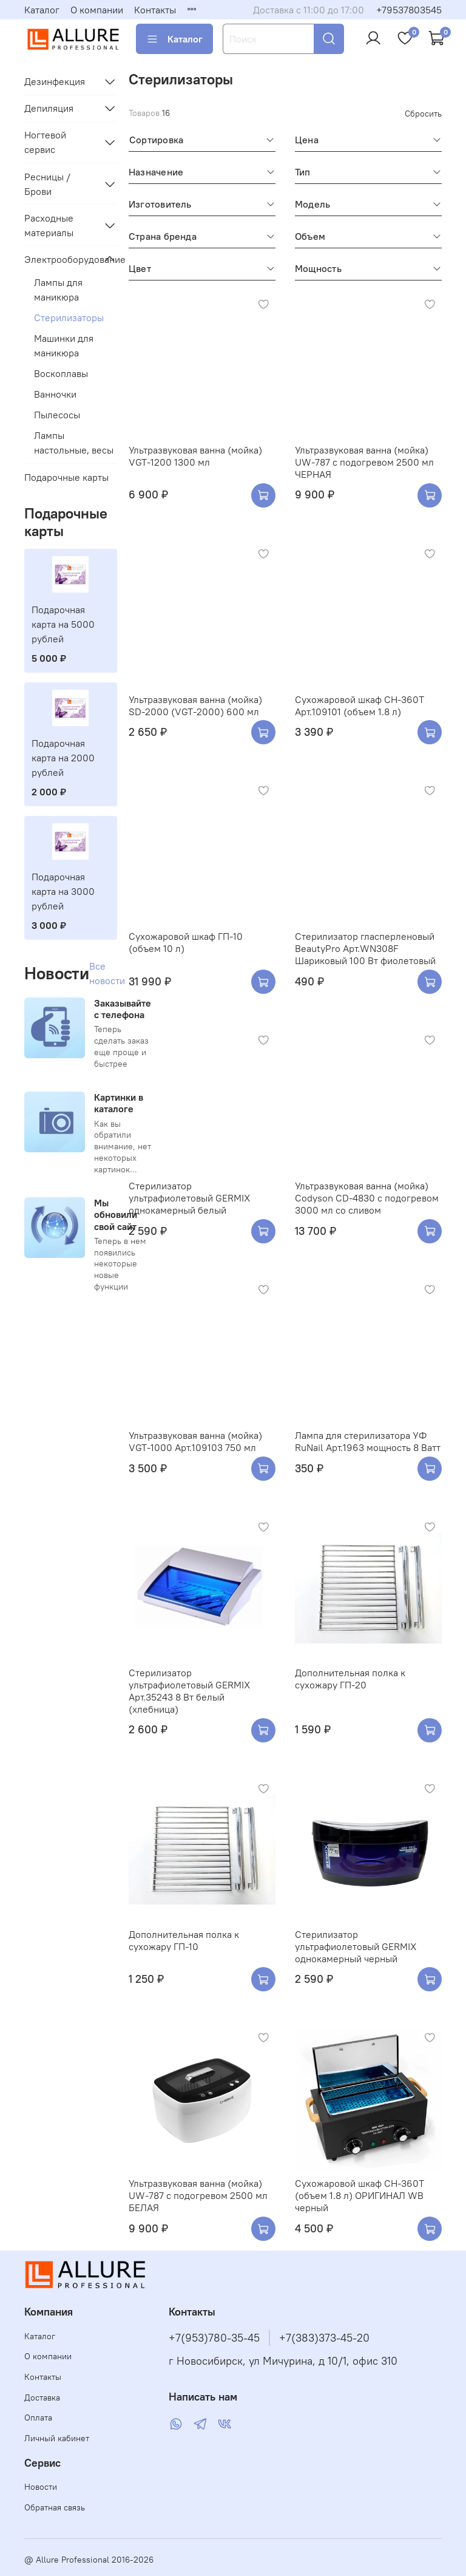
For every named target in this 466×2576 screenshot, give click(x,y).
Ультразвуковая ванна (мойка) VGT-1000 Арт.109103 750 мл (195, 1441)
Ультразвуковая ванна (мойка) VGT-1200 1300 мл (195, 456)
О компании (96, 10)
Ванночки (55, 394)
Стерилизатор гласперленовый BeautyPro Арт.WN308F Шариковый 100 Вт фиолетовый (365, 948)
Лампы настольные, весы (73, 442)
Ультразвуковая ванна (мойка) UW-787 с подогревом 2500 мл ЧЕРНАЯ (364, 462)
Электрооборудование (61, 259)
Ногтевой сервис (45, 142)
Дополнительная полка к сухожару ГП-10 (184, 1940)
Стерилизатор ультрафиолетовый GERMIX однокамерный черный (355, 1946)
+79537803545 (409, 10)
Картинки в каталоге (118, 1103)
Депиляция (48, 108)
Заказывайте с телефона (122, 1009)
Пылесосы (57, 415)
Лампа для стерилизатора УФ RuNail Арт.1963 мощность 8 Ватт (368, 1441)
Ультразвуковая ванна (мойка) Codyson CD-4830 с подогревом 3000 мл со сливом (367, 1198)
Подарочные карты (66, 477)
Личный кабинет (56, 2438)
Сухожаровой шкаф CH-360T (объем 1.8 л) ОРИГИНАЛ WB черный (359, 2195)
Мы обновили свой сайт (115, 1214)
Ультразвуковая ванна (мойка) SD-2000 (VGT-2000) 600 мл (195, 705)
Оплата (38, 2417)
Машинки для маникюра (63, 345)
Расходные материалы (48, 225)
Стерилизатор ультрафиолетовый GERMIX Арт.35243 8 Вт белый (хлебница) (189, 1691)
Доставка (42, 2397)
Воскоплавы (61, 373)
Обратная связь (54, 2507)
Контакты (155, 10)
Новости (40, 2486)
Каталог (41, 10)
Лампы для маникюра (58, 289)
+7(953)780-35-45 (214, 2338)
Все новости (107, 973)
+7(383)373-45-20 (324, 2338)
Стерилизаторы (69, 317)
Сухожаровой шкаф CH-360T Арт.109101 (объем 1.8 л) (359, 705)
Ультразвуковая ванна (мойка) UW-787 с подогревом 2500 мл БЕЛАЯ (198, 2195)
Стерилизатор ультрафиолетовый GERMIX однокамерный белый (189, 1198)
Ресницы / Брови (47, 184)
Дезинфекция (54, 81)
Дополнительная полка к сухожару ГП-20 (350, 1679)
